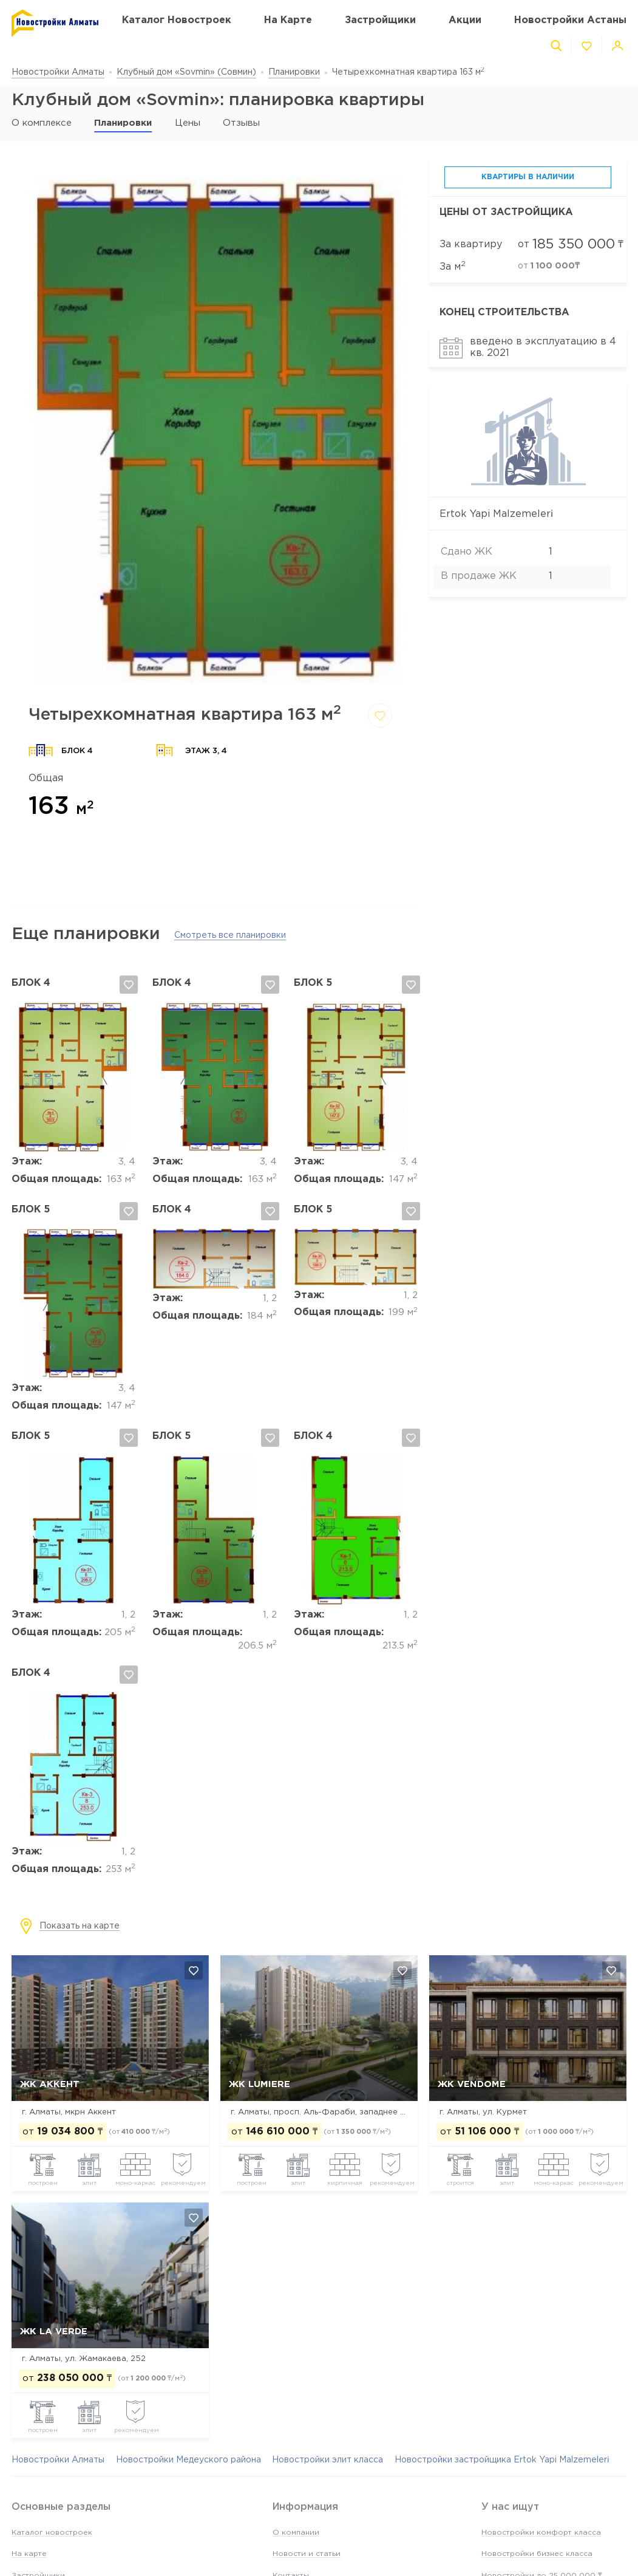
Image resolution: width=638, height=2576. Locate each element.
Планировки (294, 72)
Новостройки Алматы (58, 72)
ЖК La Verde (53, 2331)
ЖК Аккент (50, 2084)
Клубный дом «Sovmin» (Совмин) (186, 72)
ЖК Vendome (472, 2084)
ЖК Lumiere (259, 2084)
